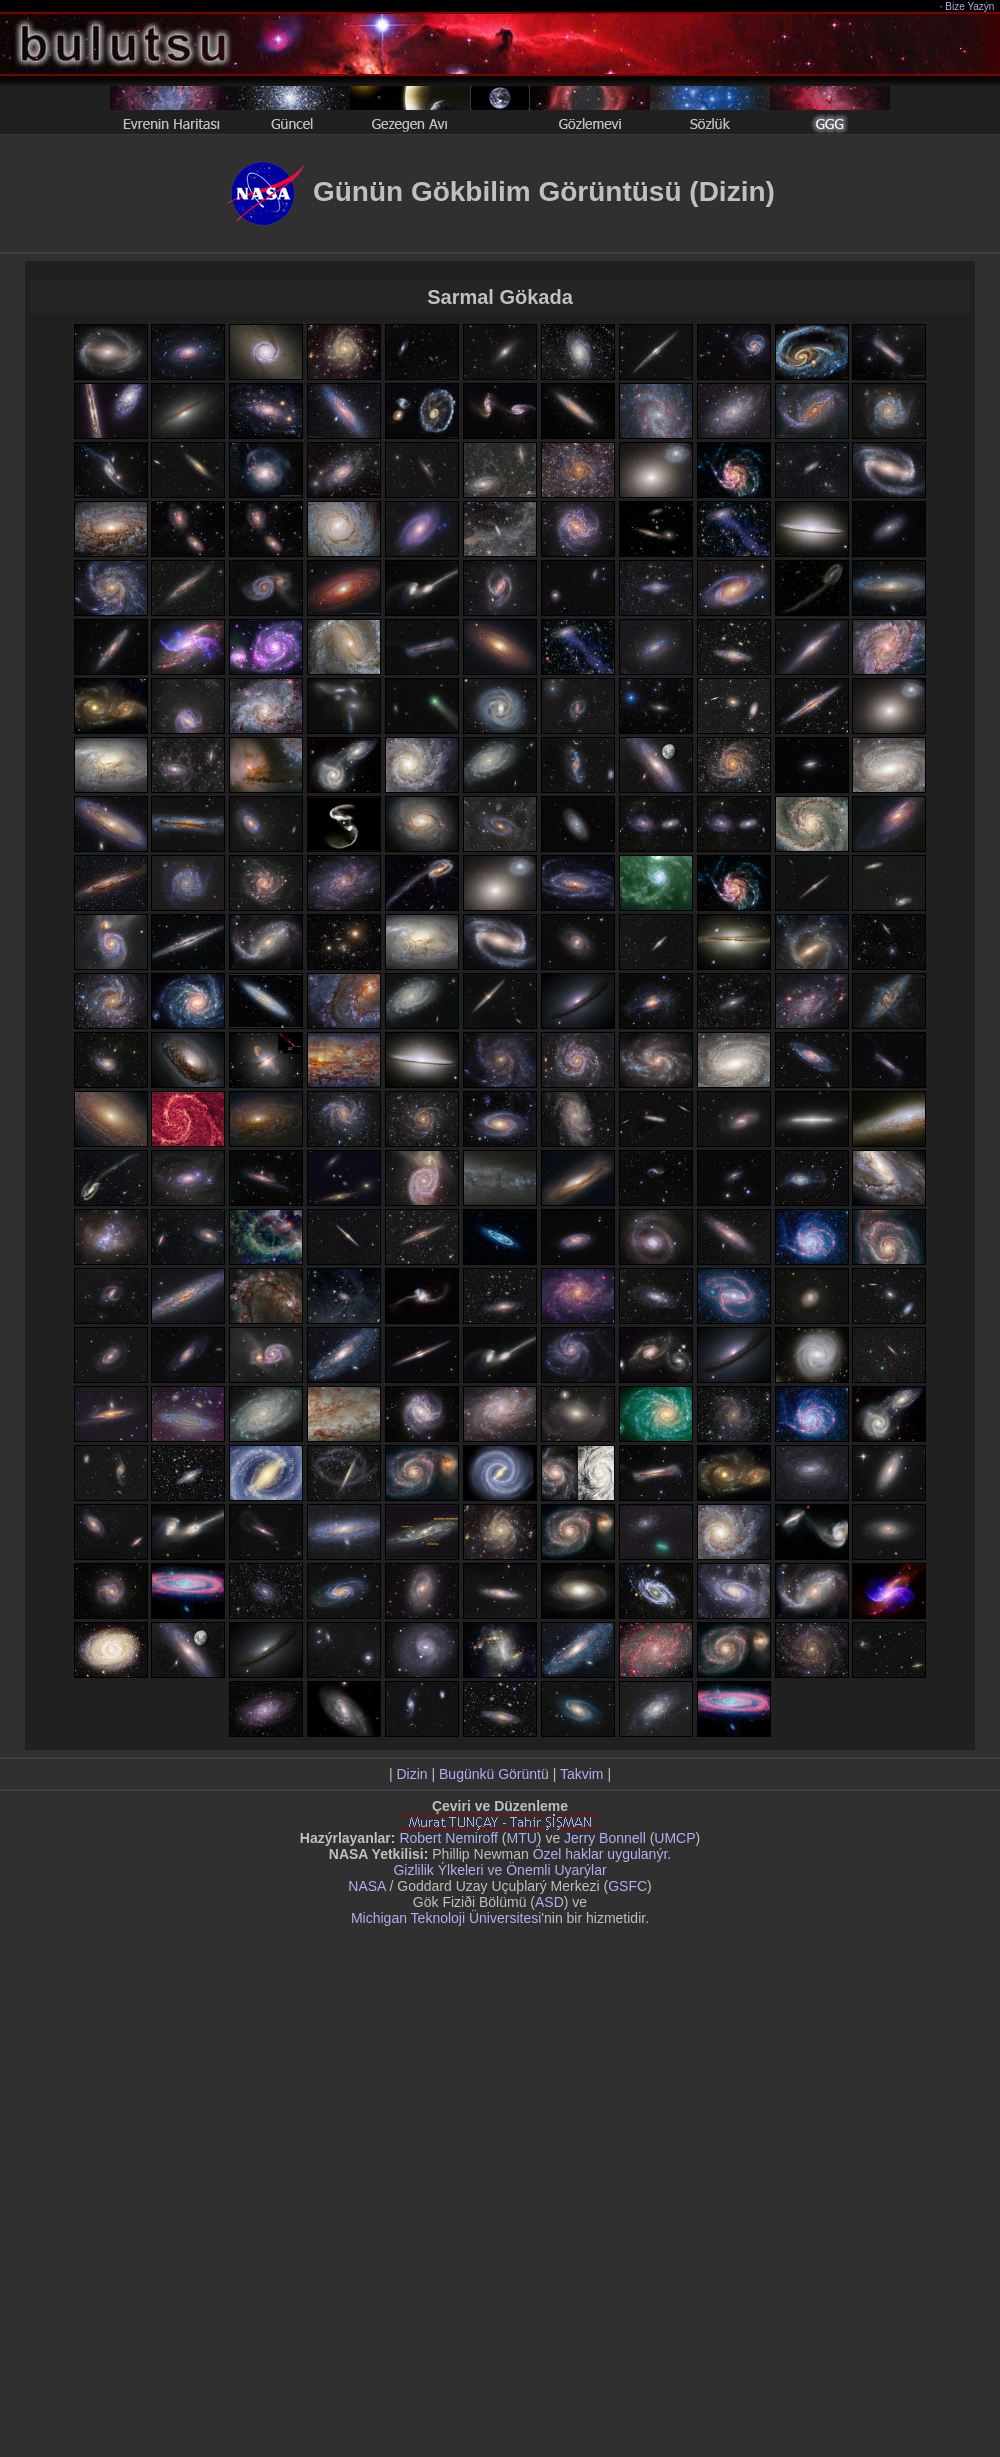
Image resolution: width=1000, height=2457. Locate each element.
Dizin (411, 1774)
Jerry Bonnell (605, 1838)
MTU (522, 1838)
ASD (549, 1902)
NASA (366, 1886)
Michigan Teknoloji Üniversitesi (446, 1918)
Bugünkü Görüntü (494, 1774)
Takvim (582, 1774)
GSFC (627, 1886)
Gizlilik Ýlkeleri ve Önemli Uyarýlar (499, 1870)
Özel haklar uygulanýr (600, 1854)
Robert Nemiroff (448, 1838)
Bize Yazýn (970, 6)
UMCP (674, 1838)
